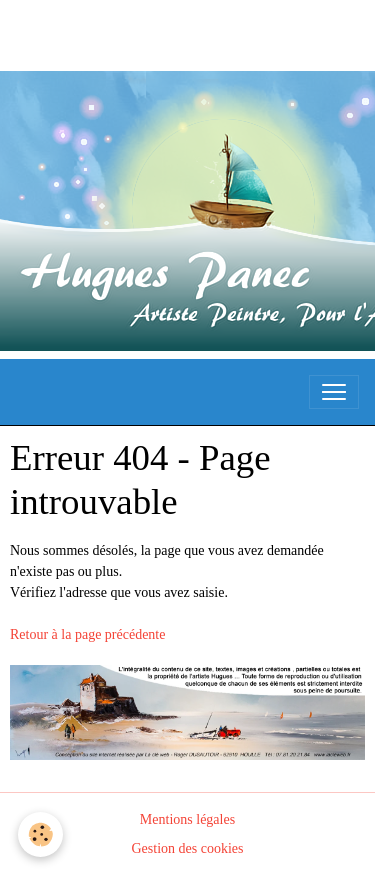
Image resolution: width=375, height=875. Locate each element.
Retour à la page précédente (87, 634)
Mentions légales (187, 819)
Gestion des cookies (188, 848)
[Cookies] (40, 834)
